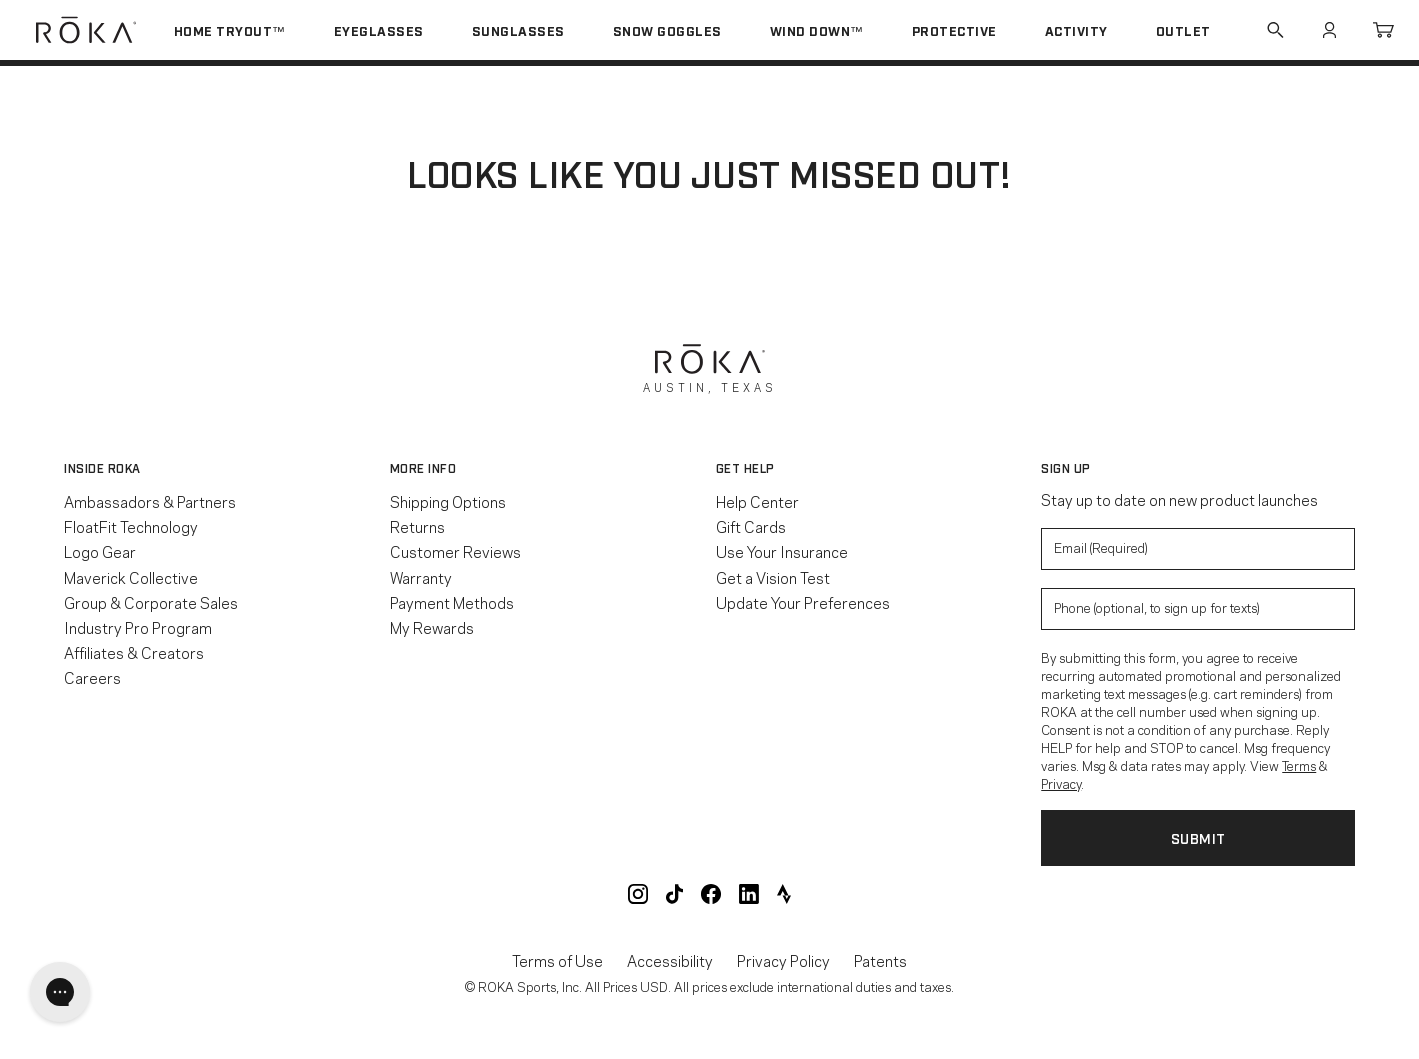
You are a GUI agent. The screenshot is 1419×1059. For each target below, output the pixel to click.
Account (1329, 30)
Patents (880, 960)
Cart (1383, 30)
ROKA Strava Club (784, 894)
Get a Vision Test (773, 577)
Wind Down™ (817, 30)
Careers (92, 677)
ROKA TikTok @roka (674, 894)
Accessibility (670, 960)
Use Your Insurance (782, 551)
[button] (221, 468)
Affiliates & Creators (134, 652)
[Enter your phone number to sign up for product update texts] (1198, 609)
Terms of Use (557, 960)
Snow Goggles (667, 30)
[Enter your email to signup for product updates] (1198, 549)
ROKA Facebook (711, 894)
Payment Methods (452, 602)
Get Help (745, 468)
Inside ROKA (102, 468)
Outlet (1183, 30)
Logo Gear (100, 551)
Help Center (757, 501)
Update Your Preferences (803, 602)
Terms (1299, 765)
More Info (423, 468)
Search (1275, 30)
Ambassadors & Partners (150, 501)
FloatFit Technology (131, 526)
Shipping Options (448, 501)
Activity (1076, 30)
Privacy (1061, 783)
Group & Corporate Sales (151, 602)
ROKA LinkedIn (749, 894)
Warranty (421, 577)
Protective (954, 30)
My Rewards (432, 627)
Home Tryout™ (230, 30)
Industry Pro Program (138, 627)
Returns (417, 526)
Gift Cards (751, 526)
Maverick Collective (131, 577)
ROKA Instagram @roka (638, 894)
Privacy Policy (783, 960)
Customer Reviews (455, 551)
